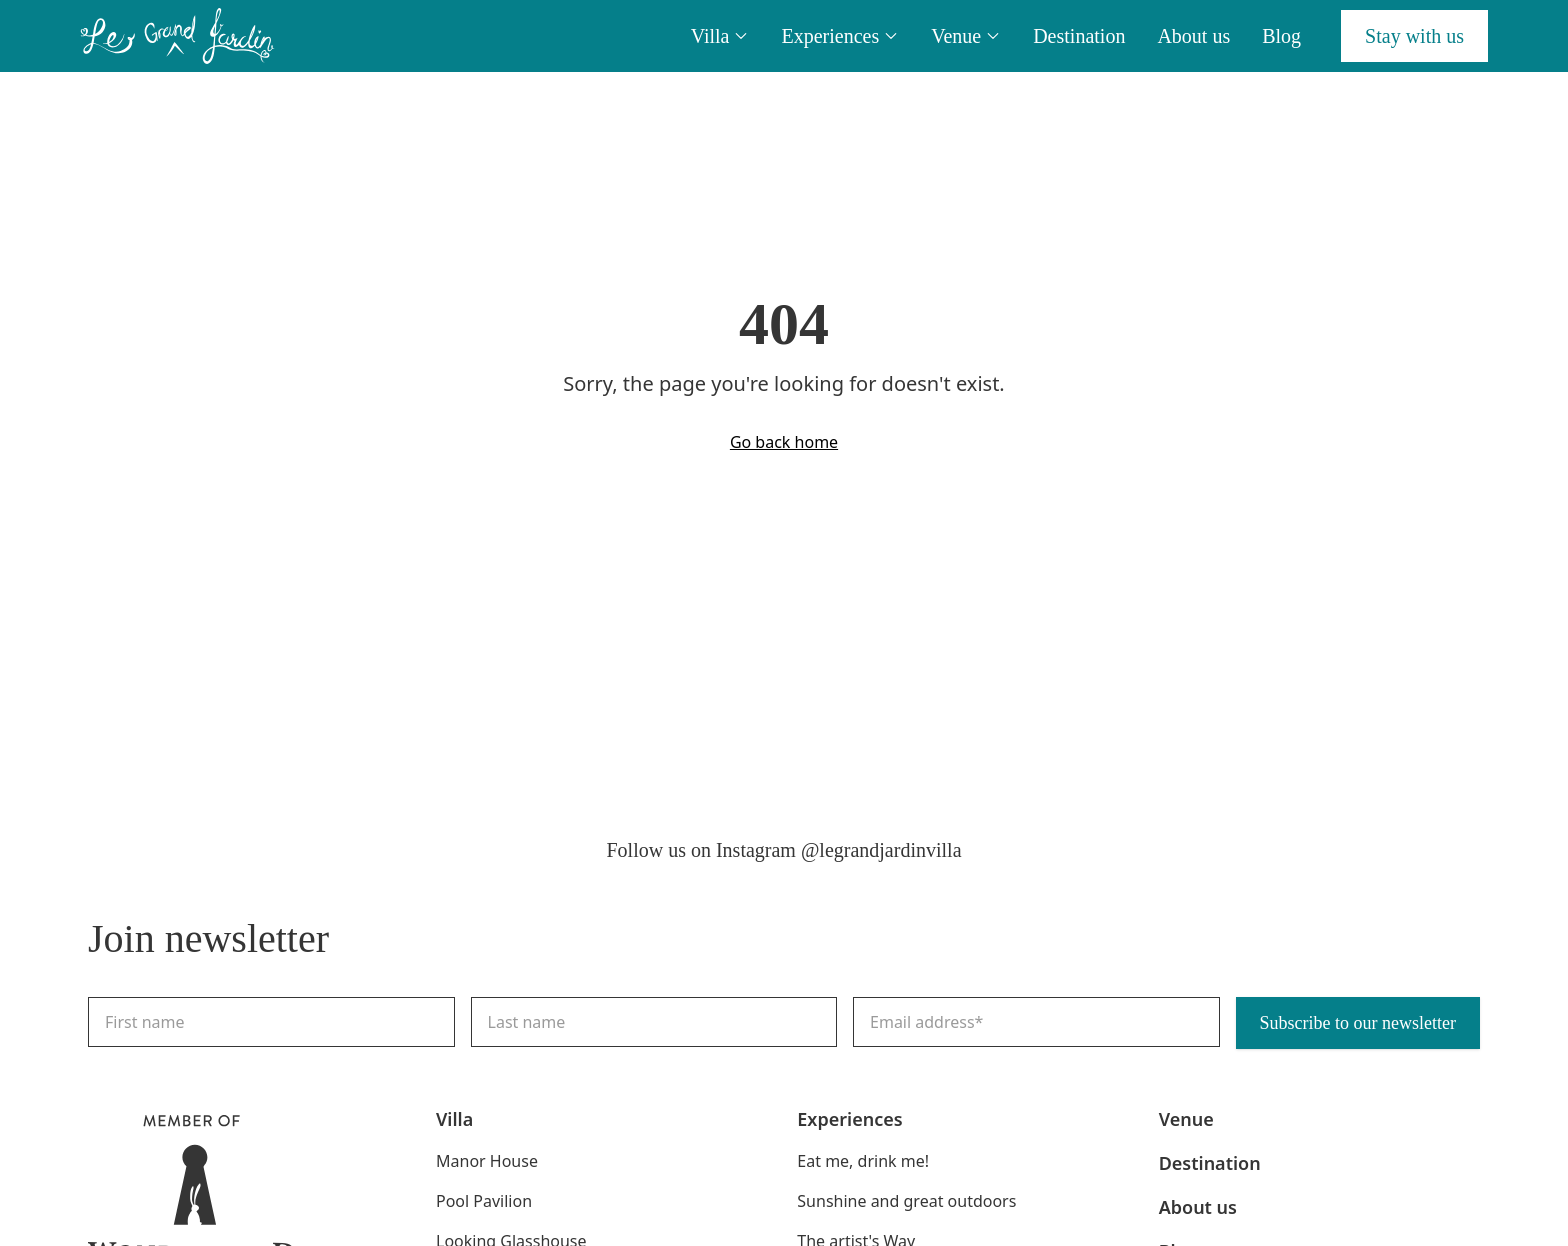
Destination (1079, 36)
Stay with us (1414, 36)
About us (1193, 36)
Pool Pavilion (484, 1201)
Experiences (840, 36)
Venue (966, 36)
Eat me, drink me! (863, 1161)
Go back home (784, 442)
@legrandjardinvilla (881, 850)
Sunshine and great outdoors (906, 1201)
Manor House (487, 1161)
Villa (720, 36)
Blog (1281, 36)
